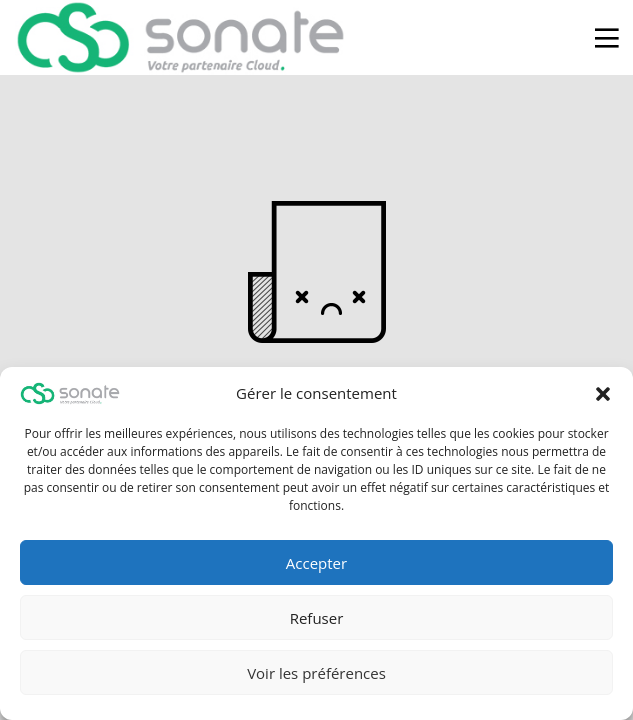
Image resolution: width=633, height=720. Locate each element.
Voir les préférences (316, 673)
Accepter (316, 563)
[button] (603, 394)
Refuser (317, 618)
